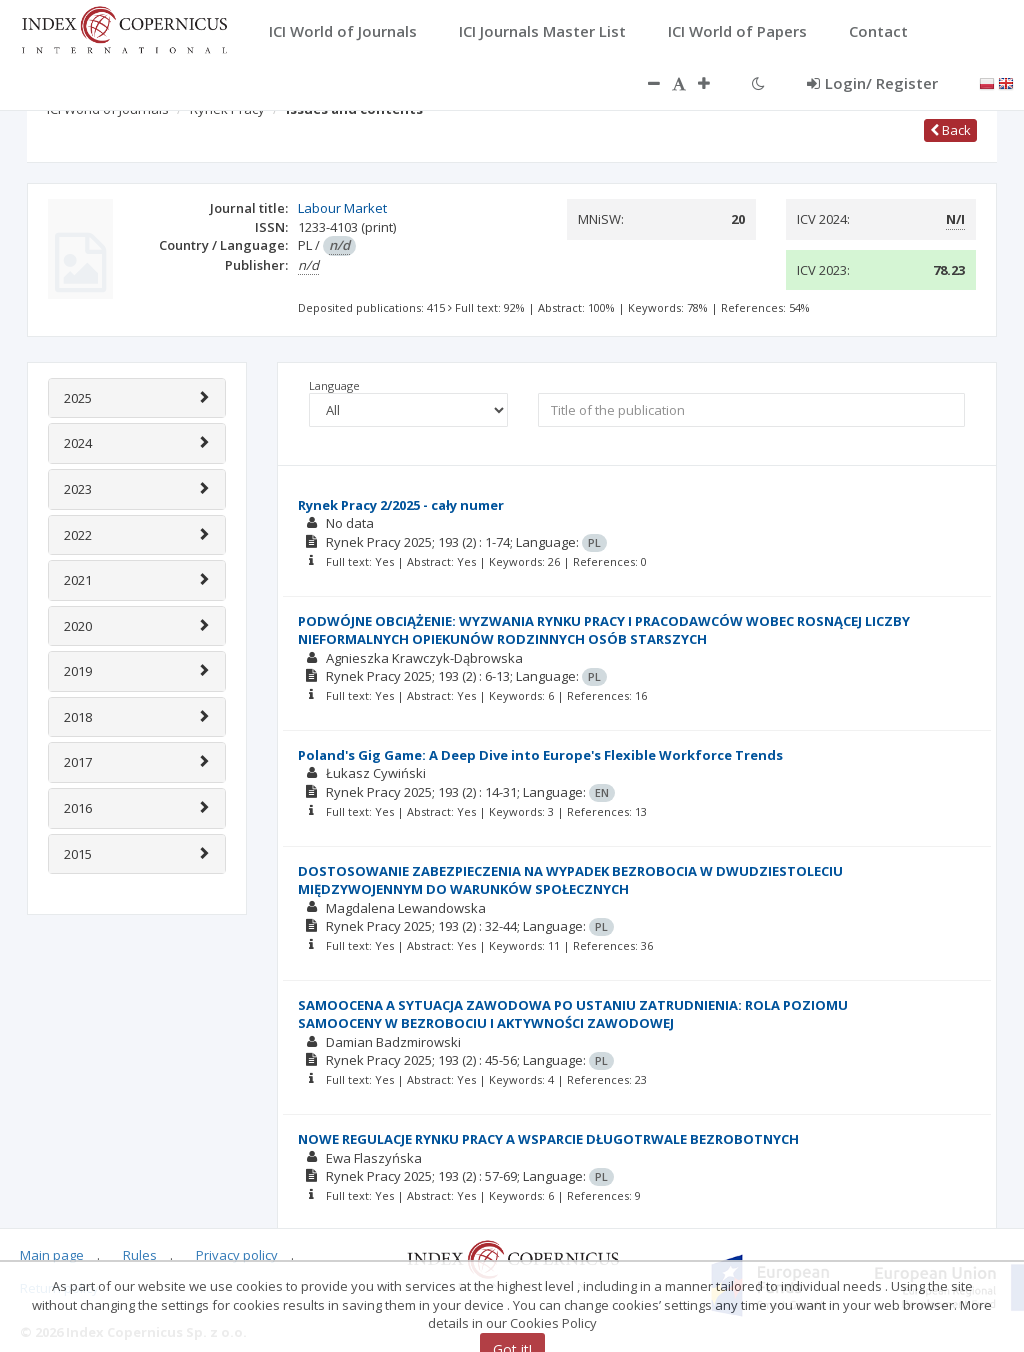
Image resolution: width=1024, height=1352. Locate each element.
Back (950, 130)
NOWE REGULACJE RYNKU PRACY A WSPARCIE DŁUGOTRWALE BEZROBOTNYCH (548, 1139)
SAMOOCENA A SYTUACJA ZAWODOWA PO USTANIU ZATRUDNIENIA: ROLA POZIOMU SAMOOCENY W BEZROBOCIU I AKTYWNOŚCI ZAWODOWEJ (573, 1014)
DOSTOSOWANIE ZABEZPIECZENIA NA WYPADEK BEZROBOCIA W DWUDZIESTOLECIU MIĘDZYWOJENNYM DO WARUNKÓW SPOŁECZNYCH (570, 880)
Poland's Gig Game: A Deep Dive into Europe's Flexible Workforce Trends (540, 755)
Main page (52, 1255)
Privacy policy (237, 1255)
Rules (140, 1255)
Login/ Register (872, 83)
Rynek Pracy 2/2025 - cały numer (401, 505)
